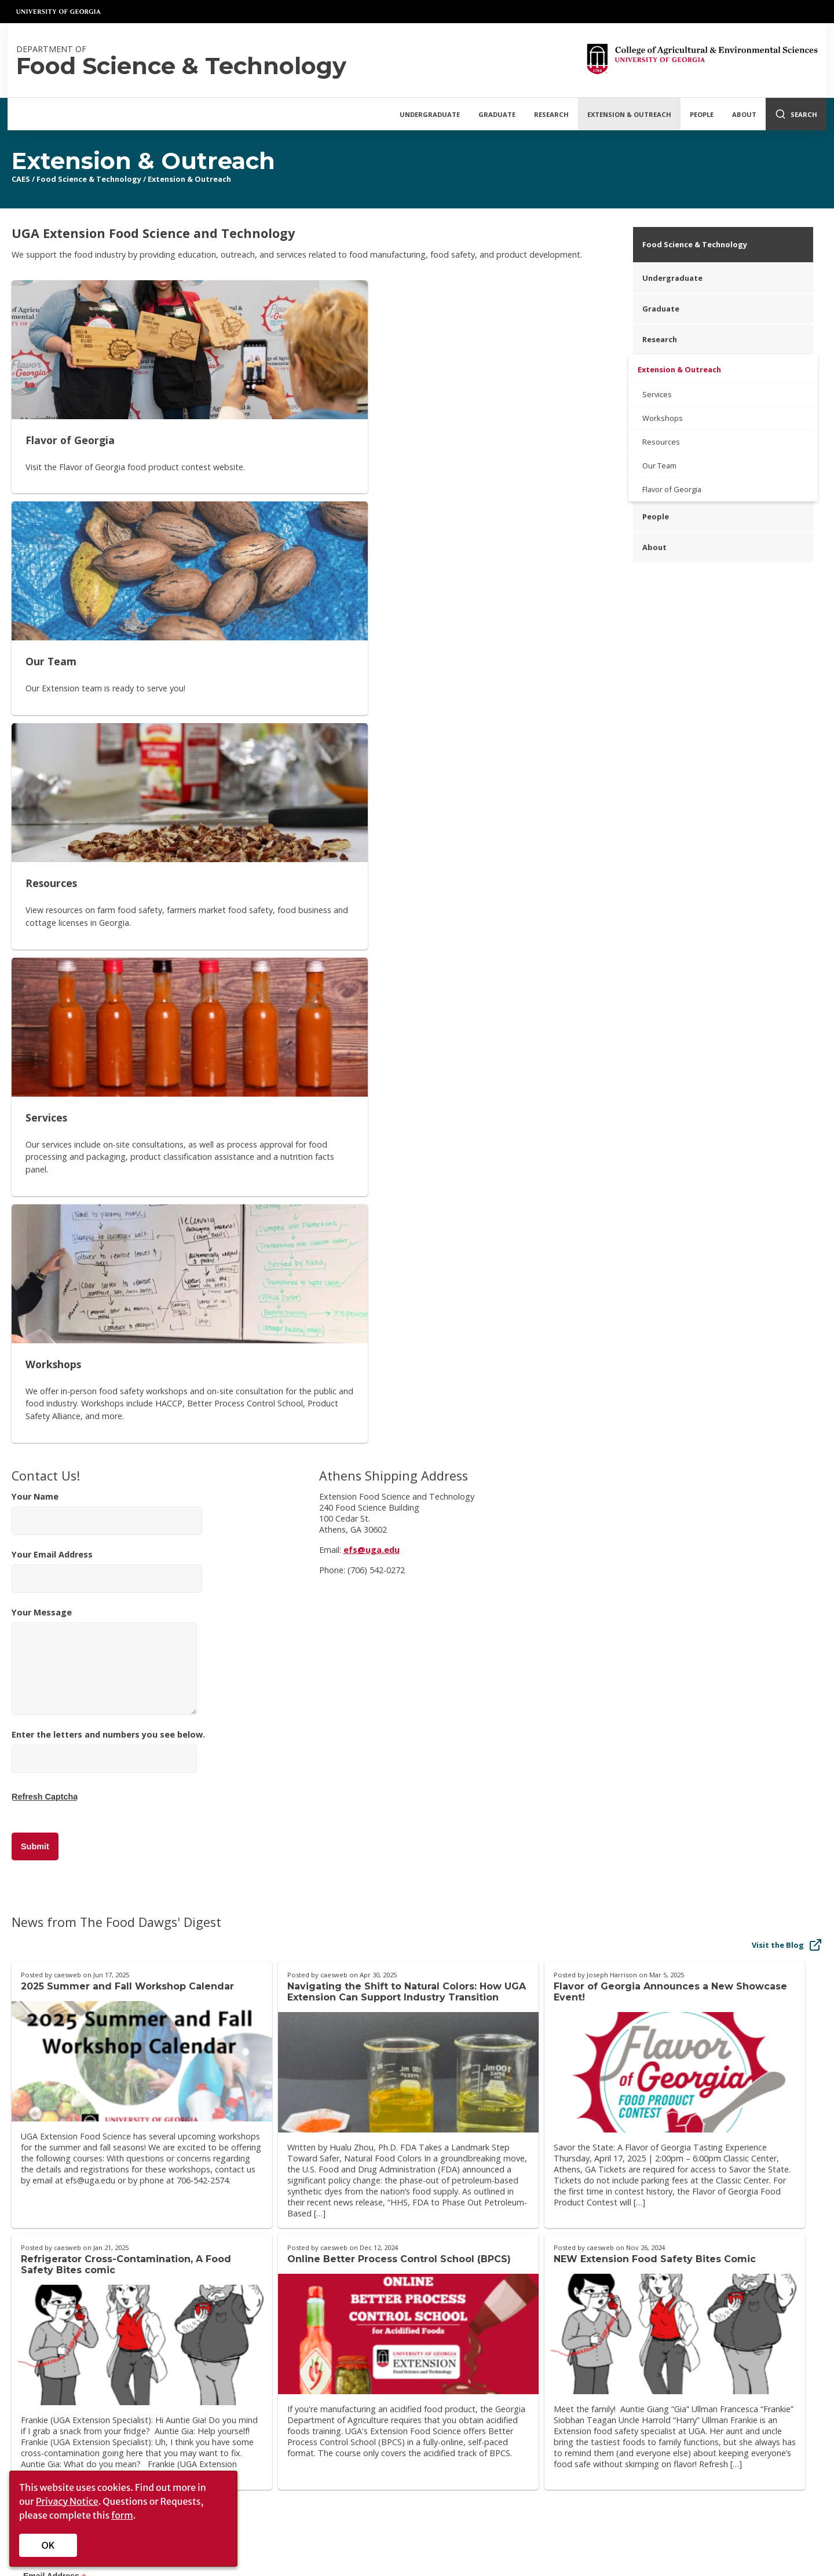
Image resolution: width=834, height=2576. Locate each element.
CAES (21, 179)
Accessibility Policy (204, 2379)
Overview (38, 2345)
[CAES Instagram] (629, 2331)
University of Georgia (59, 11)
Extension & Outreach (629, 114)
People (702, 114)
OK (48, 2545)
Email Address (54, 1924)
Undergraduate (430, 114)
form (122, 2515)
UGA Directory (381, 2502)
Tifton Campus (349, 2362)
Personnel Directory (206, 2345)
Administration (49, 2379)
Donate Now (777, 2249)
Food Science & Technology (88, 179)
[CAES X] (603, 2331)
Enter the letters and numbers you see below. (108, 1112)
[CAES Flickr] (654, 2331)
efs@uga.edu (371, 897)
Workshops (662, 418)
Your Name (107, 860)
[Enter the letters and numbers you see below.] (104, 1106)
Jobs (29, 2396)
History (35, 2362)
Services (657, 394)
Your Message (104, 1008)
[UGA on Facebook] (416, 2541)
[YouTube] (682, 2331)
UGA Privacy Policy (622, 2502)
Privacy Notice (67, 2501)
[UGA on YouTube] (473, 2541)
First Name (47, 1978)
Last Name (47, 2033)
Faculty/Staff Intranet (635, 2368)
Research (551, 114)
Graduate (496, 114)
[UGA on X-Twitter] (435, 2541)
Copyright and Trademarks (631, 2487)
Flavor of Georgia (671, 489)
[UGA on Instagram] (454, 2541)
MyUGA (488, 2487)
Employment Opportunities (515, 2502)
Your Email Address (107, 918)
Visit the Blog (787, 1292)
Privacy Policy (194, 2362)
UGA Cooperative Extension (373, 2345)
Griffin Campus (348, 2379)
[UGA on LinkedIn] (490, 2541)
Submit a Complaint (739, 2487)
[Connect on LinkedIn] (710, 2331)
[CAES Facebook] (575, 2331)
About (744, 114)
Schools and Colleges (390, 2487)
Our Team (659, 465)
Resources (661, 442)
